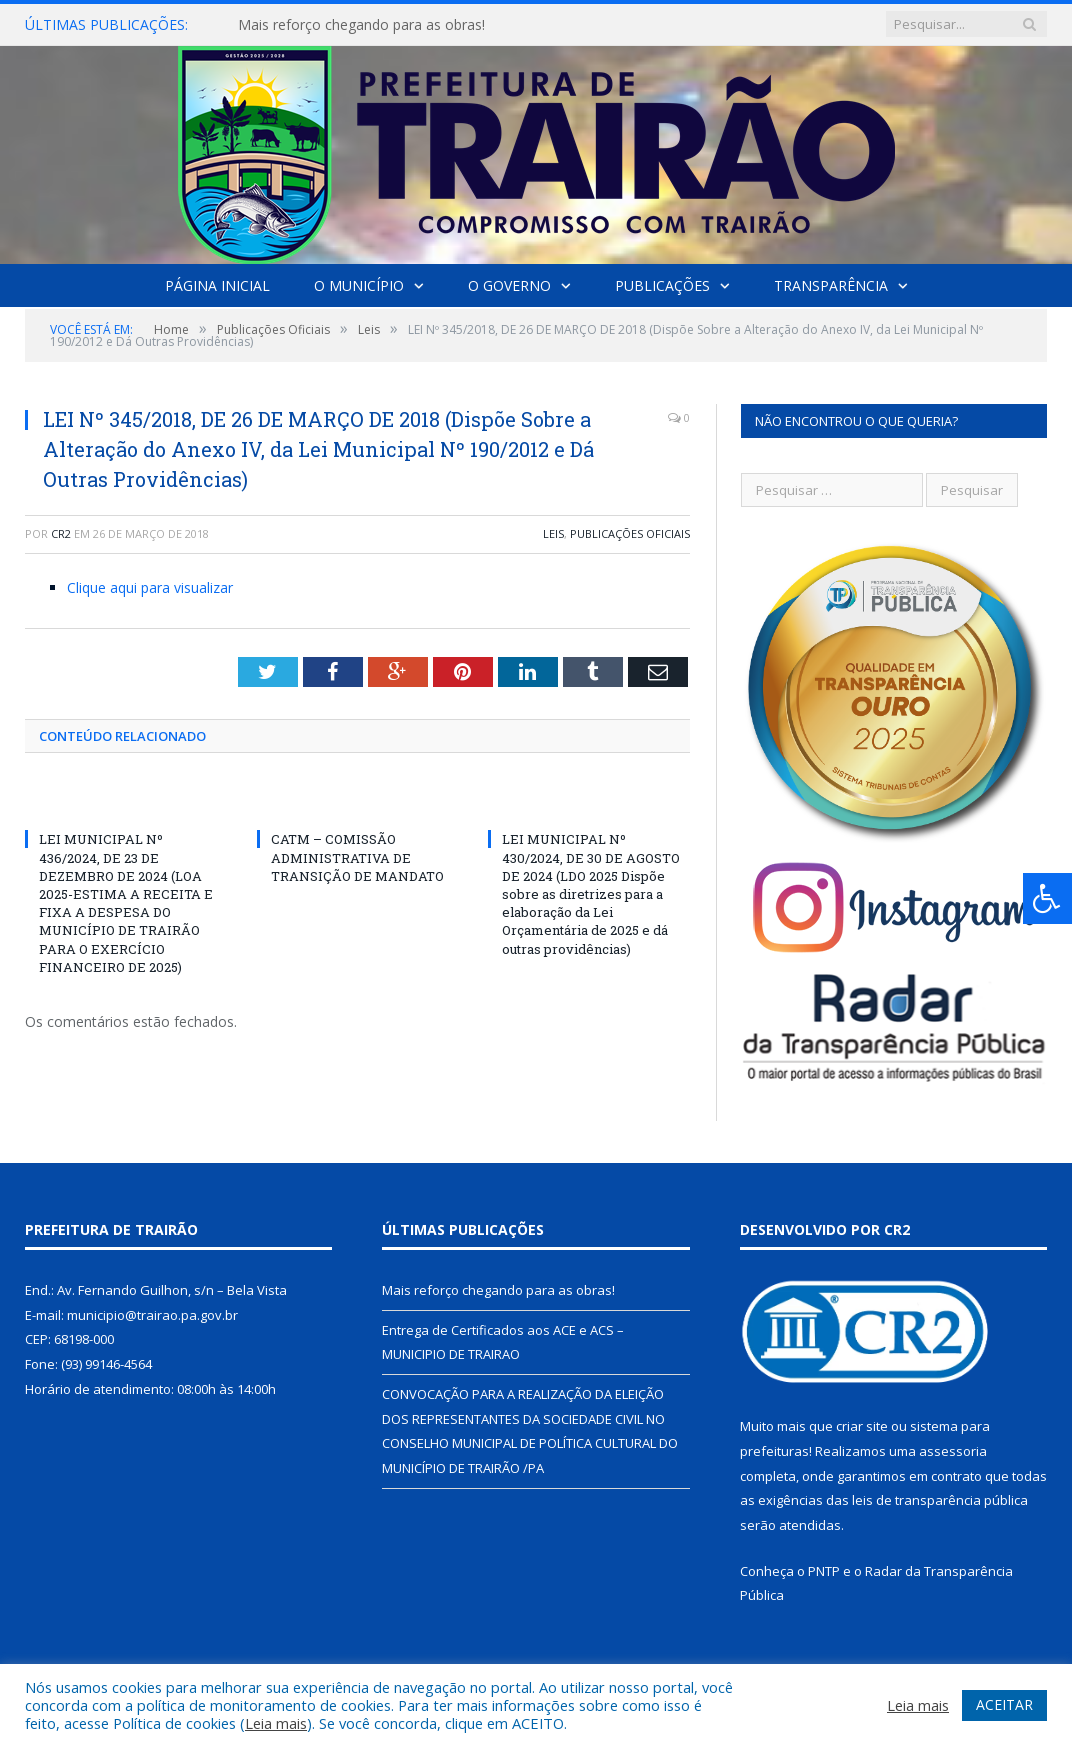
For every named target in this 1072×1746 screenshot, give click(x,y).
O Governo (509, 285)
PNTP (824, 1571)
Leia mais (276, 1723)
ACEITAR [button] (1004, 1704)
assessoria (953, 1451)
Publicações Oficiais (630, 533)
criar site (862, 1426)
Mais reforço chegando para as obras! (361, 25)
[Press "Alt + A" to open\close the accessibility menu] (1047, 898)
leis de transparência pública (940, 1500)
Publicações (662, 285)
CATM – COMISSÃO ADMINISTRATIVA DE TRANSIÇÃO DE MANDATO (357, 857)
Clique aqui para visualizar (150, 587)
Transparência (831, 285)
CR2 (61, 533)
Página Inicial (217, 285)
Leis (553, 533)
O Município (359, 285)
